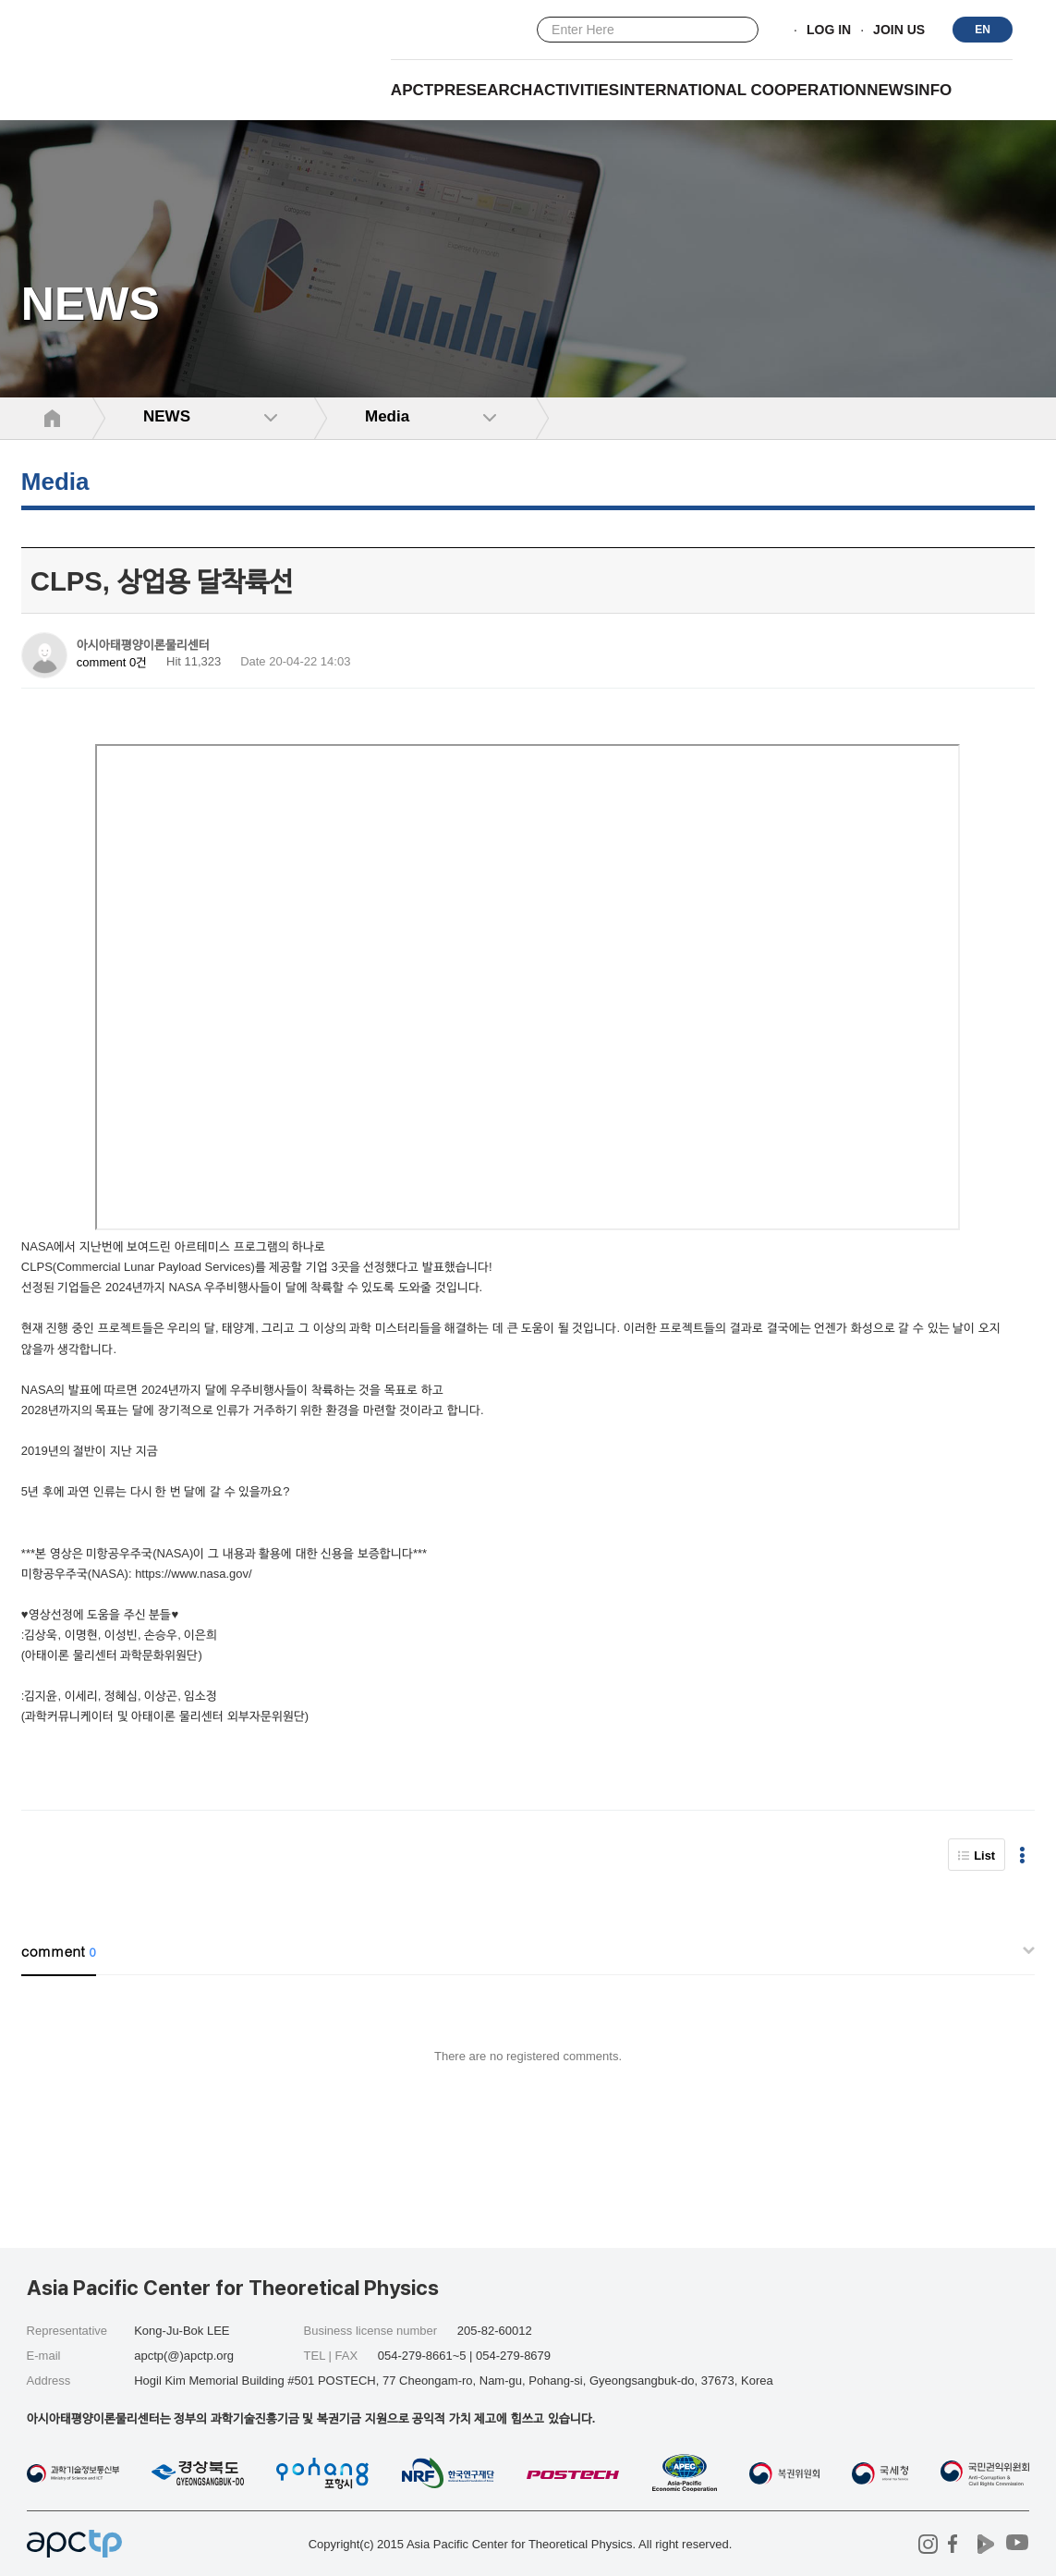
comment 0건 (112, 662)
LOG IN (829, 30)
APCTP (417, 90)
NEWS (890, 90)
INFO (934, 90)
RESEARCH (488, 90)
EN (982, 29)
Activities (576, 90)
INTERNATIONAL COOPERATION (743, 90)
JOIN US (899, 30)
